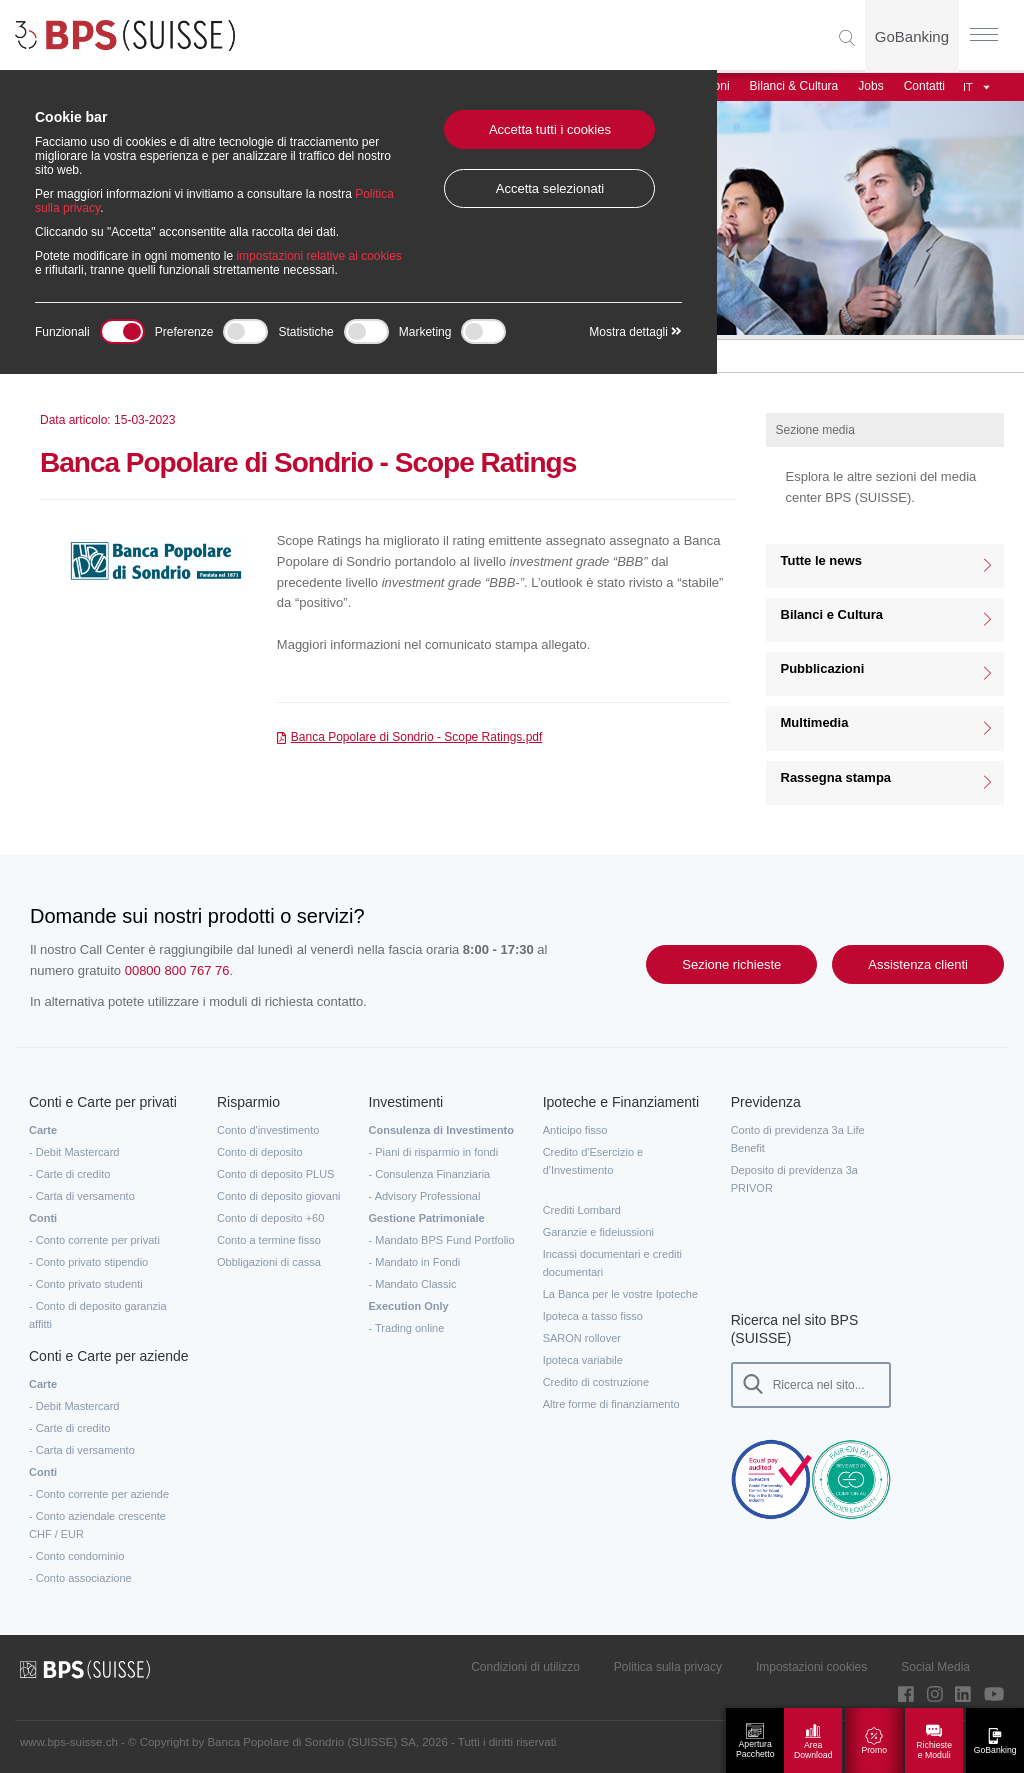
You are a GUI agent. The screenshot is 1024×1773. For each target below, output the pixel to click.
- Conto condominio (76, 1556)
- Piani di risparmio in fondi (434, 1152)
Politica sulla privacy (668, 1667)
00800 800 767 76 (177, 970)
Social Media (935, 1667)
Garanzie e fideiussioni (598, 1232)
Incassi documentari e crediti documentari (612, 1263)
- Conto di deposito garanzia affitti (98, 1315)
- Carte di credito (69, 1174)
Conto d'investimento (268, 1130)
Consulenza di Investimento (441, 1130)
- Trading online (407, 1328)
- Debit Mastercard (74, 1152)
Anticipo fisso (575, 1130)
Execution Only (409, 1306)
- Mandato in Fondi (415, 1262)
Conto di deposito (260, 1152)
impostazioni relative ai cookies (318, 256)
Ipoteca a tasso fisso (593, 1316)
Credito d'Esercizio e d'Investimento (593, 1161)
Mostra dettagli (635, 332)
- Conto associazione (80, 1578)
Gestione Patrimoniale (427, 1218)
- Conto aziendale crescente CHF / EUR (97, 1525)
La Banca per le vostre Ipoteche (620, 1294)
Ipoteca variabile (583, 1360)
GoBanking (912, 36)
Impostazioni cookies (811, 1667)
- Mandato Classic (413, 1284)
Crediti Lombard (582, 1210)
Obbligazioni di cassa (269, 1262)
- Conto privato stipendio (88, 1262)
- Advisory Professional (425, 1196)
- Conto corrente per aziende (99, 1494)
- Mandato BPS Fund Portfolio (442, 1240)
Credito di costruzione (596, 1382)
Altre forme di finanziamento (611, 1404)
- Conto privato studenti (86, 1284)
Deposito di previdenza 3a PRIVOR (794, 1179)
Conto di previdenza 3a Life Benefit (798, 1139)
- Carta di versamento (82, 1196)
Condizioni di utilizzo (525, 1667)
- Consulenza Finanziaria (430, 1174)
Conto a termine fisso (269, 1240)
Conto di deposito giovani (279, 1196)
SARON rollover (582, 1338)
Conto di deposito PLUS (275, 1174)
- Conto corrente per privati (94, 1240)
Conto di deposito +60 (270, 1218)
